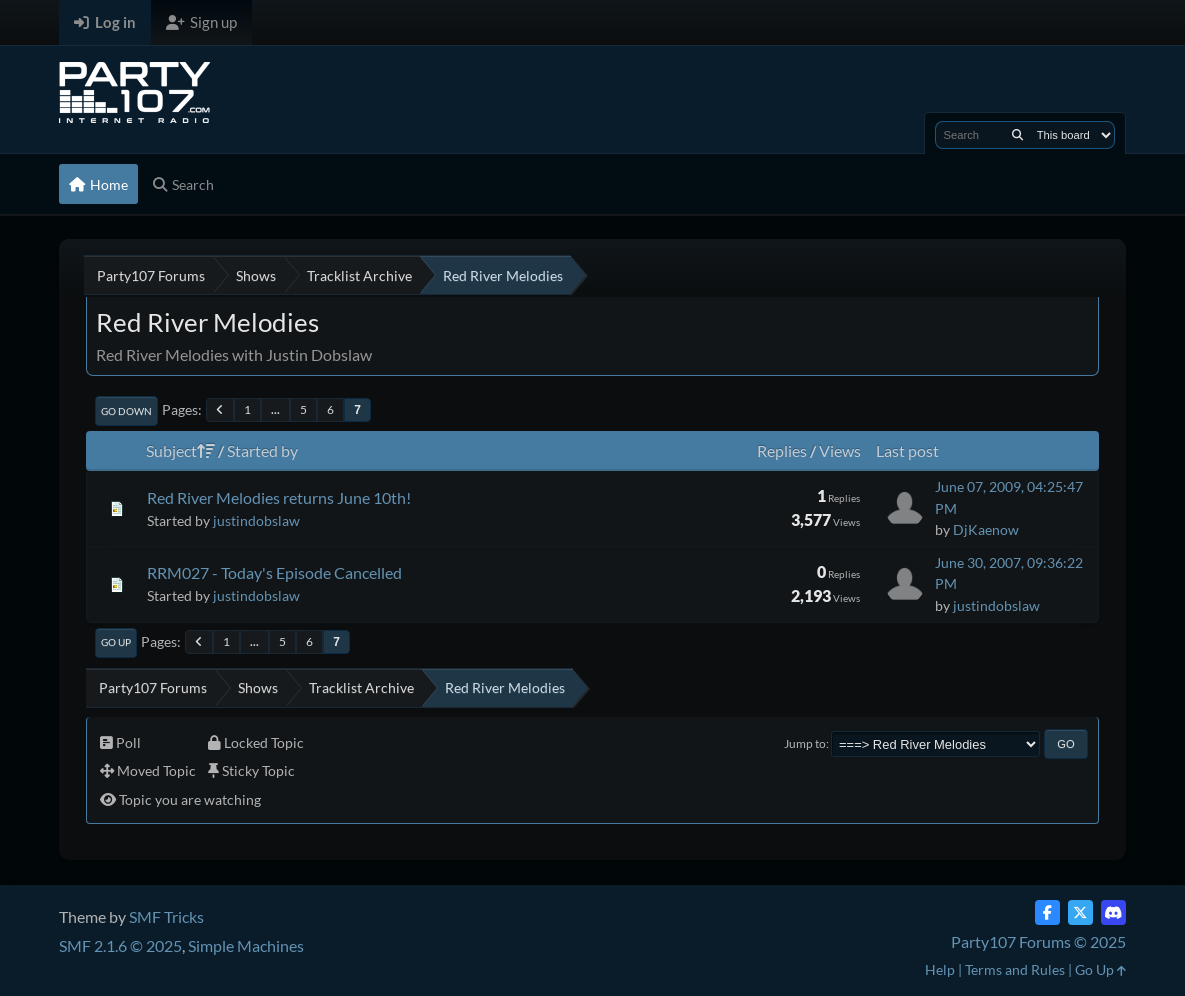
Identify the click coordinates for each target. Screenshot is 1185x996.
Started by (262, 450)
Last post (907, 450)
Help (940, 969)
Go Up (116, 642)
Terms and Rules (1015, 969)
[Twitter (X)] (1080, 912)
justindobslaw (256, 520)
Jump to (805, 743)
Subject (180, 450)
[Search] (1017, 135)
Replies (782, 450)
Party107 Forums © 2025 (1038, 941)
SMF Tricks (166, 916)
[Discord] (1113, 912)
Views (840, 450)
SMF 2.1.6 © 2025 (120, 945)
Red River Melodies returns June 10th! (279, 497)
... (275, 409)
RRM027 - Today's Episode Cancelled (274, 572)
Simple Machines (246, 945)
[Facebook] (1047, 912)
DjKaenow (986, 529)
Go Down (126, 411)
